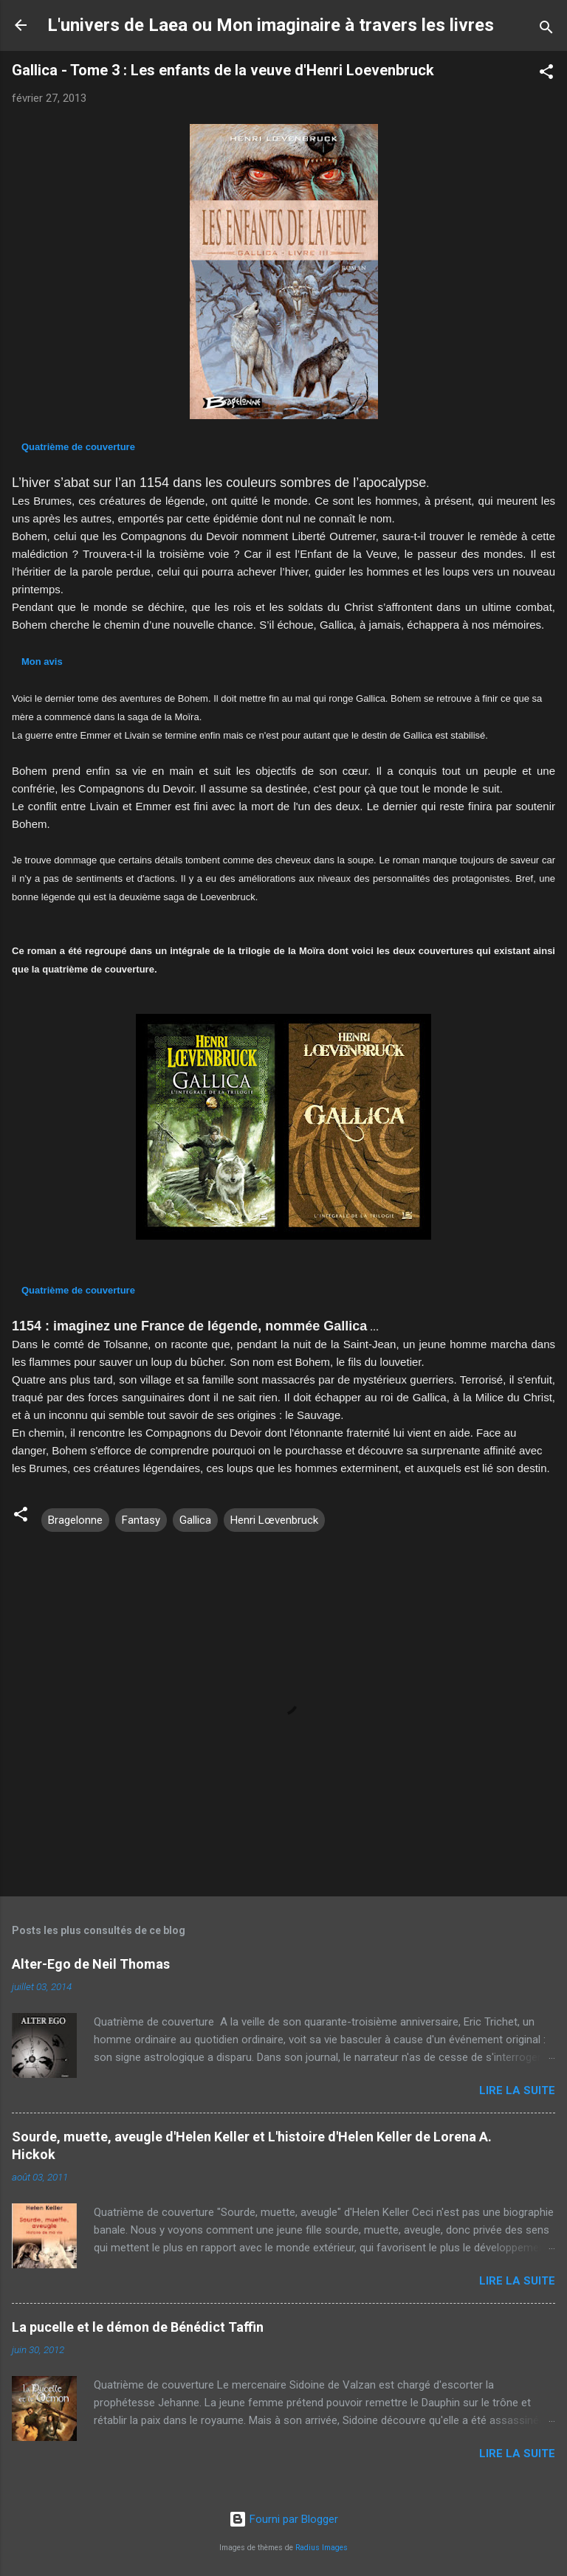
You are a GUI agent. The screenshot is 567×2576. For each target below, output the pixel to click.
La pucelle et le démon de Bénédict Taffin (138, 2327)
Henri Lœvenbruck (274, 1520)
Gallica (195, 1520)
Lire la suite (517, 2090)
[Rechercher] (546, 29)
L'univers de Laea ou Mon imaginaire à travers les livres (270, 25)
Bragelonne (75, 1520)
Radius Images (321, 2547)
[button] (546, 74)
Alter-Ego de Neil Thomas (91, 1964)
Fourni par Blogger (283, 2519)
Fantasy (141, 1520)
